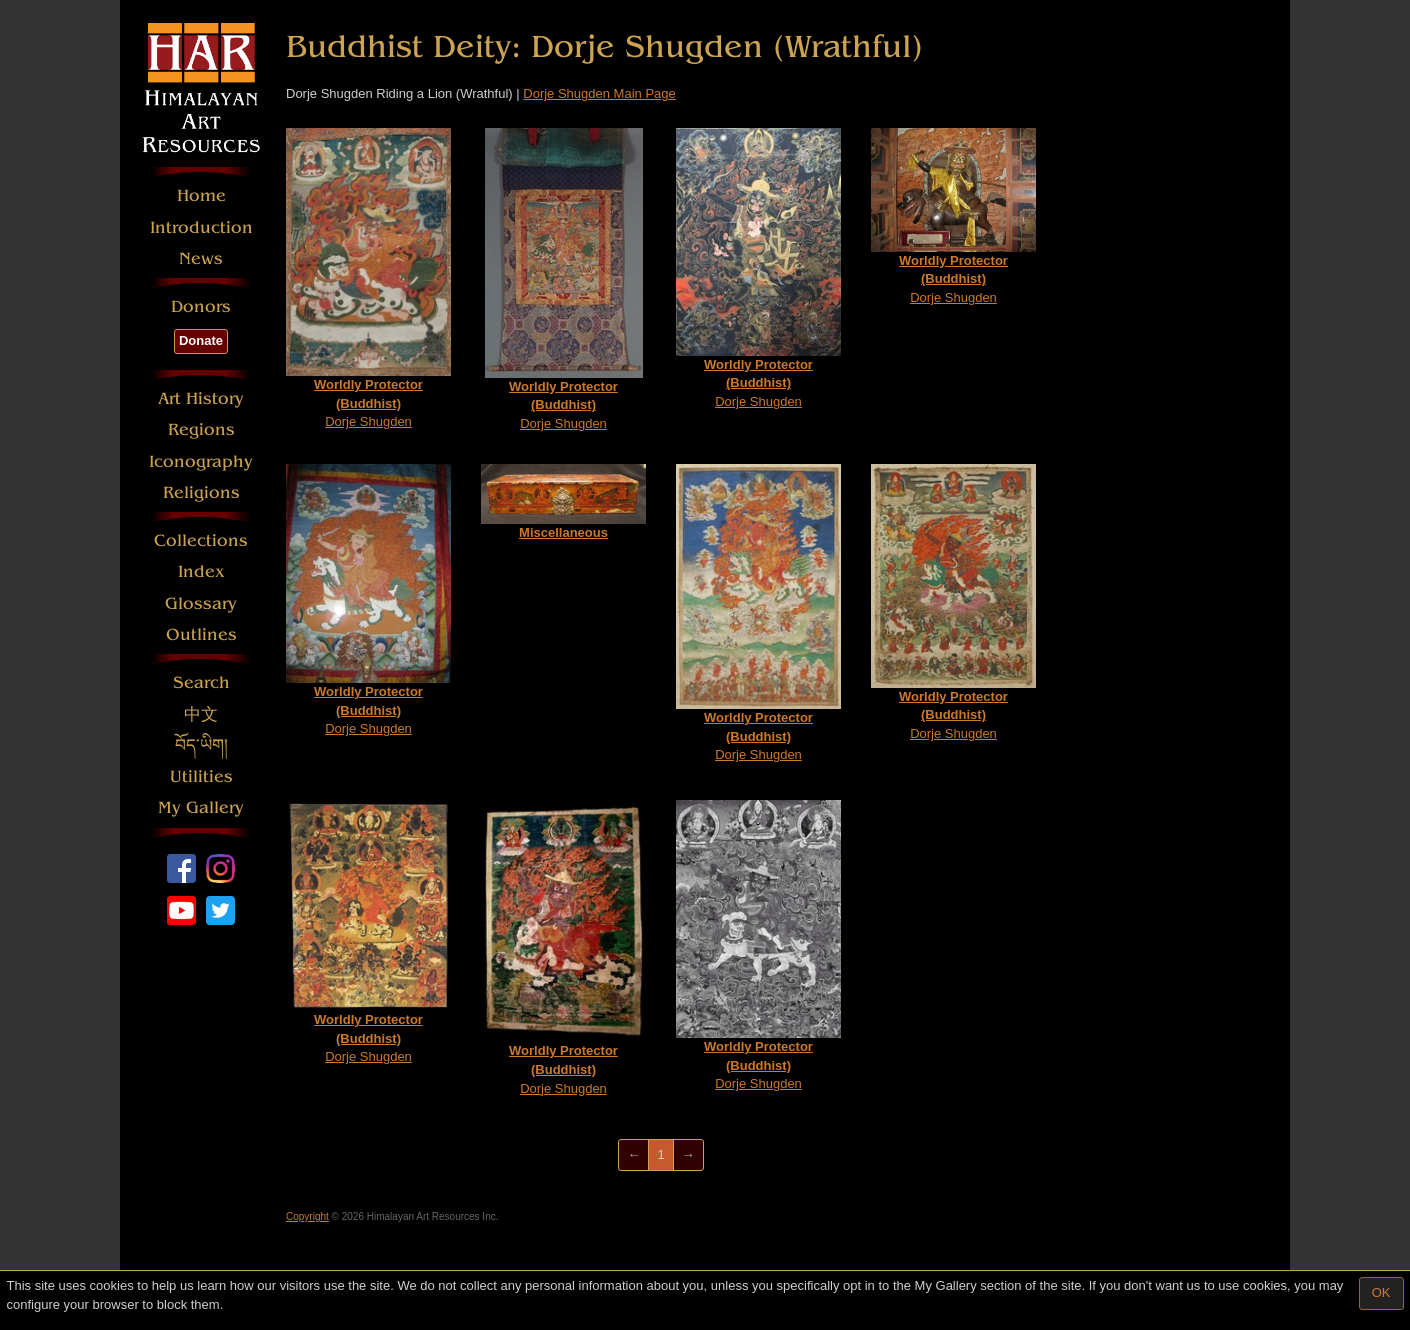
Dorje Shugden (368, 279)
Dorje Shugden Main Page (599, 93)
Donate (201, 340)
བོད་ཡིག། (201, 745)
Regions (201, 429)
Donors (201, 306)
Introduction (201, 227)
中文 (201, 714)
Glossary (201, 603)
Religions (201, 492)
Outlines (201, 634)
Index (201, 571)
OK (1381, 1292)
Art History (201, 398)
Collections (201, 540)
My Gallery (201, 807)
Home (201, 195)
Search (201, 682)
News (201, 258)
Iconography (201, 461)
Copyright (307, 1216)
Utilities (201, 776)
